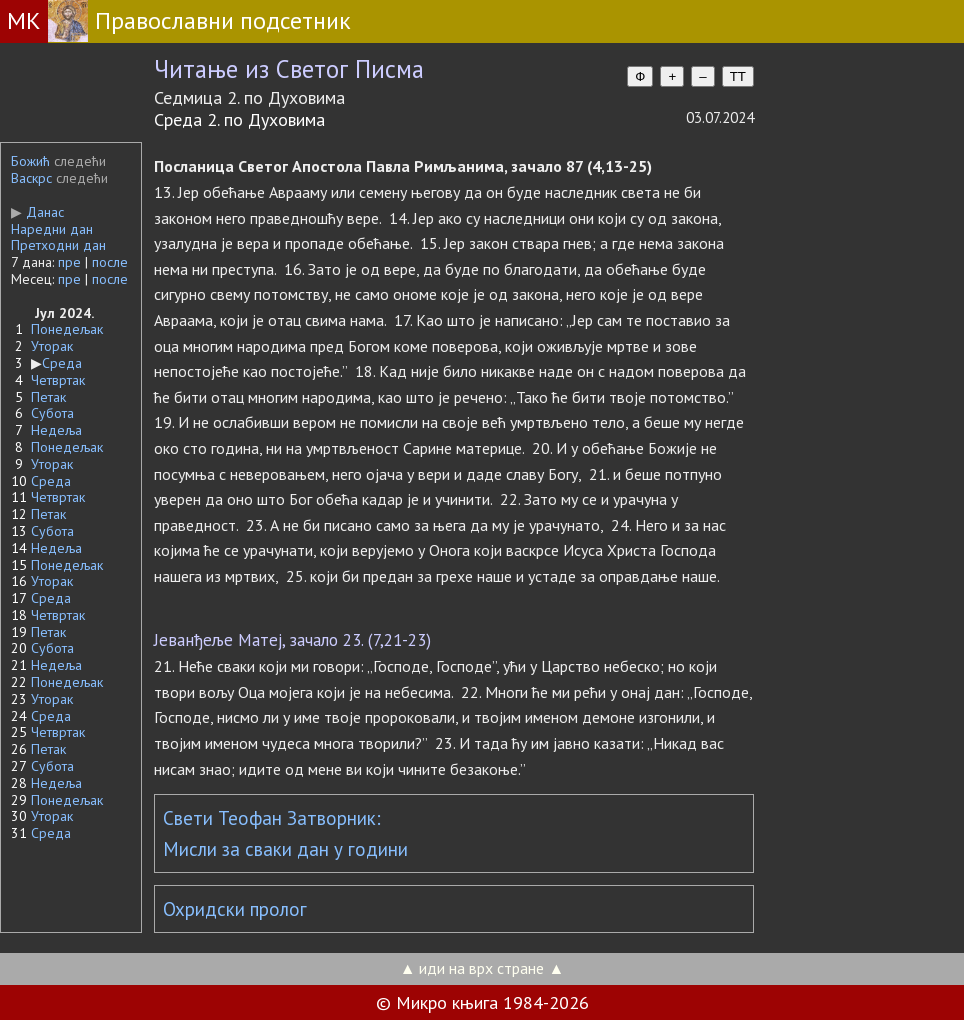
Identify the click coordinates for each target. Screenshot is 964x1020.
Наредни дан (52, 229)
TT (738, 76)
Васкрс (31, 178)
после (110, 262)
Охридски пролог (235, 909)
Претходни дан (58, 245)
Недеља (56, 430)
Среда (62, 363)
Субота (52, 413)
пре (69, 262)
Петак (48, 397)
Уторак (52, 346)
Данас (37, 212)
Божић (30, 161)
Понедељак (67, 329)
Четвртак (58, 380)
